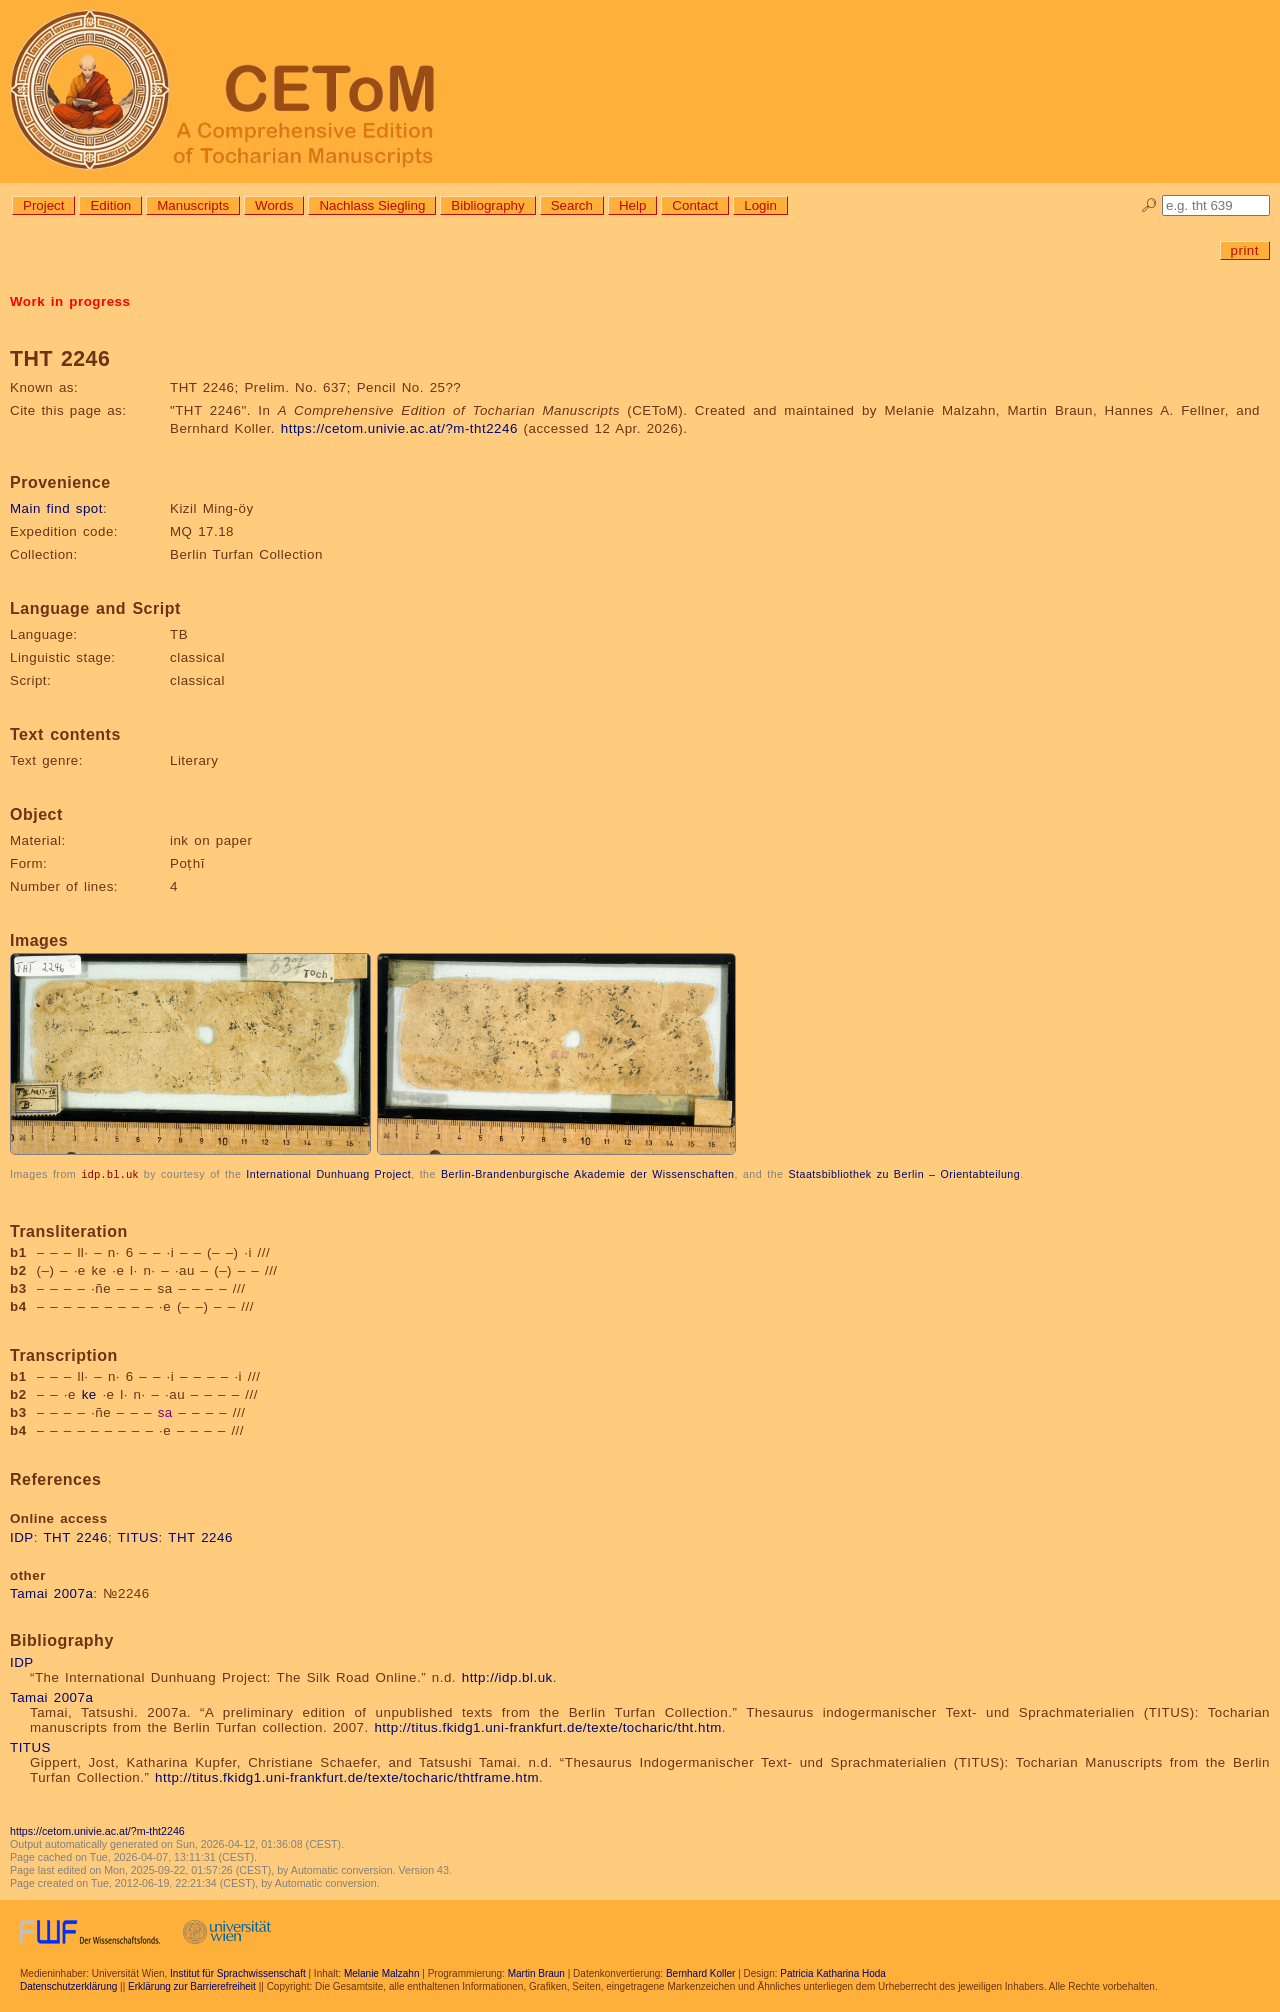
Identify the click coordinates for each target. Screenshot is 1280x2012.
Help (632, 205)
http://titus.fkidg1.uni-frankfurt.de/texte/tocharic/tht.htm (547, 1726)
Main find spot (56, 508)
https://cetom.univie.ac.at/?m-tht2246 (399, 428)
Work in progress (70, 301)
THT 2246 (75, 1536)
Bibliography (487, 205)
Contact (695, 205)
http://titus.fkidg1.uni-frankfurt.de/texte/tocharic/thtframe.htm (347, 1776)
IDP (22, 1536)
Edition (110, 205)
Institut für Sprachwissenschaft (238, 1972)
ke (89, 1393)
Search (572, 205)
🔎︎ (1149, 205)
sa (165, 1411)
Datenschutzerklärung (68, 1985)
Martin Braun (536, 1972)
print (1245, 250)
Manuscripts (193, 205)
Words (274, 205)
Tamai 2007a (51, 1592)
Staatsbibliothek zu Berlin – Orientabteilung (904, 1174)
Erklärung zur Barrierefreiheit (192, 1985)
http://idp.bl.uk (507, 1676)
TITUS (138, 1536)
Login (760, 205)
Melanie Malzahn (382, 1972)
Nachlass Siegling (372, 205)
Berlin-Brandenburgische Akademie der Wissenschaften (588, 1174)
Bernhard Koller (700, 1972)
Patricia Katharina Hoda (833, 1972)
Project (43, 205)
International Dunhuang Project (328, 1174)
